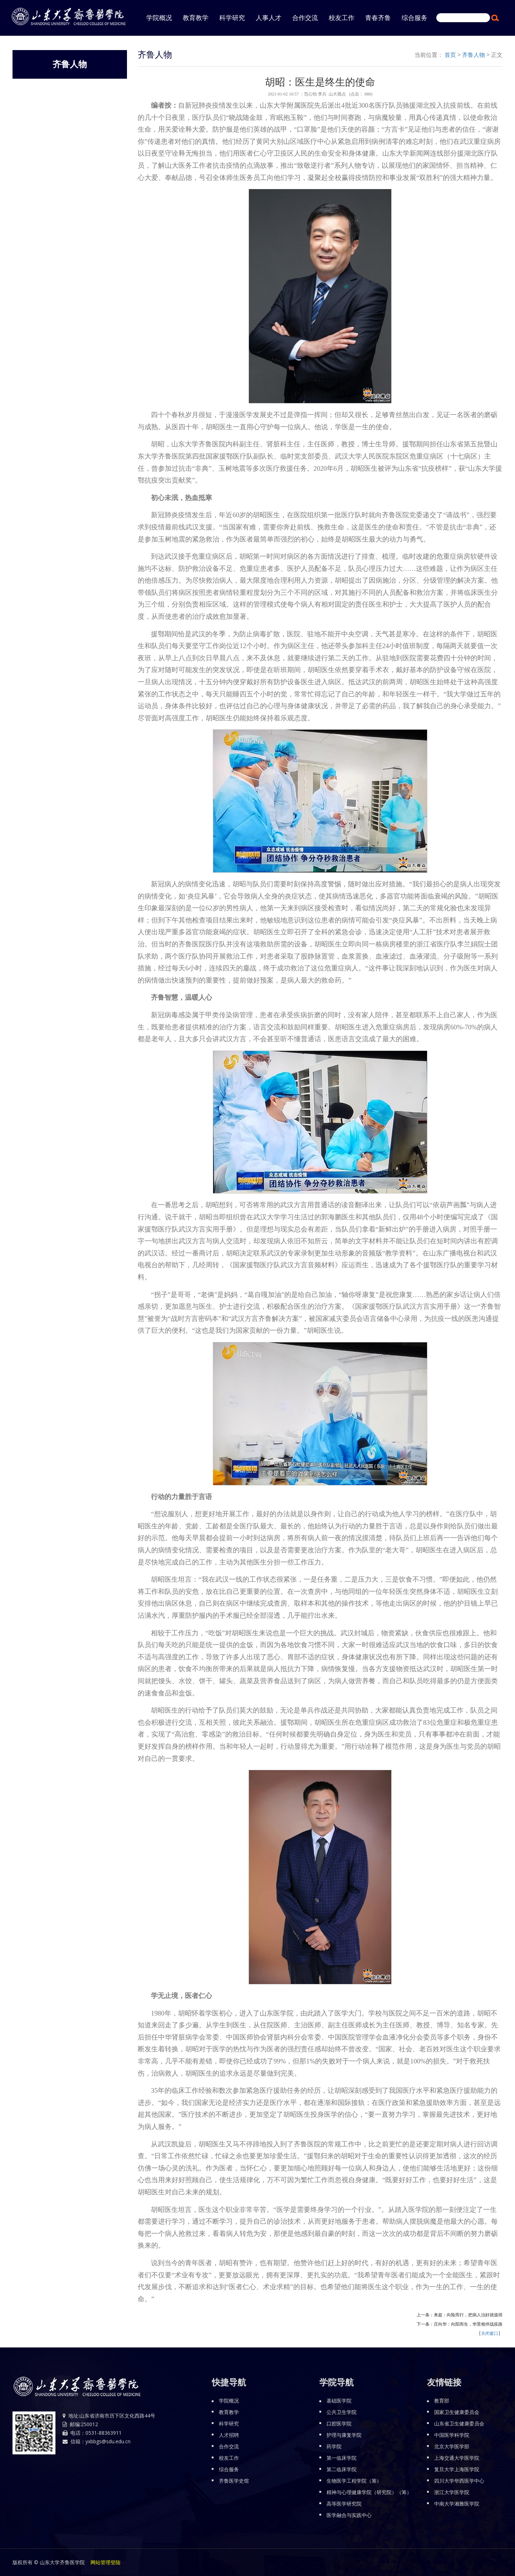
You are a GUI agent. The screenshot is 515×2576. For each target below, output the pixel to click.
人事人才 (268, 17)
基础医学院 (339, 2400)
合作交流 (229, 2446)
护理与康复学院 (344, 2434)
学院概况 (229, 2400)
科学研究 (229, 2423)
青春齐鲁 (378, 17)
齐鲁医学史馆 (234, 2480)
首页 (450, 55)
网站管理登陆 (105, 2562)
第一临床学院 (342, 2457)
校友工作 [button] (341, 17)
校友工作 (229, 2457)
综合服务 (229, 2469)
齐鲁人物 (473, 55)
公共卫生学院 (342, 2412)
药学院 (334, 2446)
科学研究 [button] (232, 17)
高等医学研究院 (344, 2503)
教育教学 (196, 17)
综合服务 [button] (414, 17)
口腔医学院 (339, 2423)
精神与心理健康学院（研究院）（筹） (369, 2492)
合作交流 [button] (305, 17)
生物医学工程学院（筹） (354, 2480)
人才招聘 (229, 2434)
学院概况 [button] (159, 17)
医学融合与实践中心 (349, 2515)
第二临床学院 (342, 2469)
